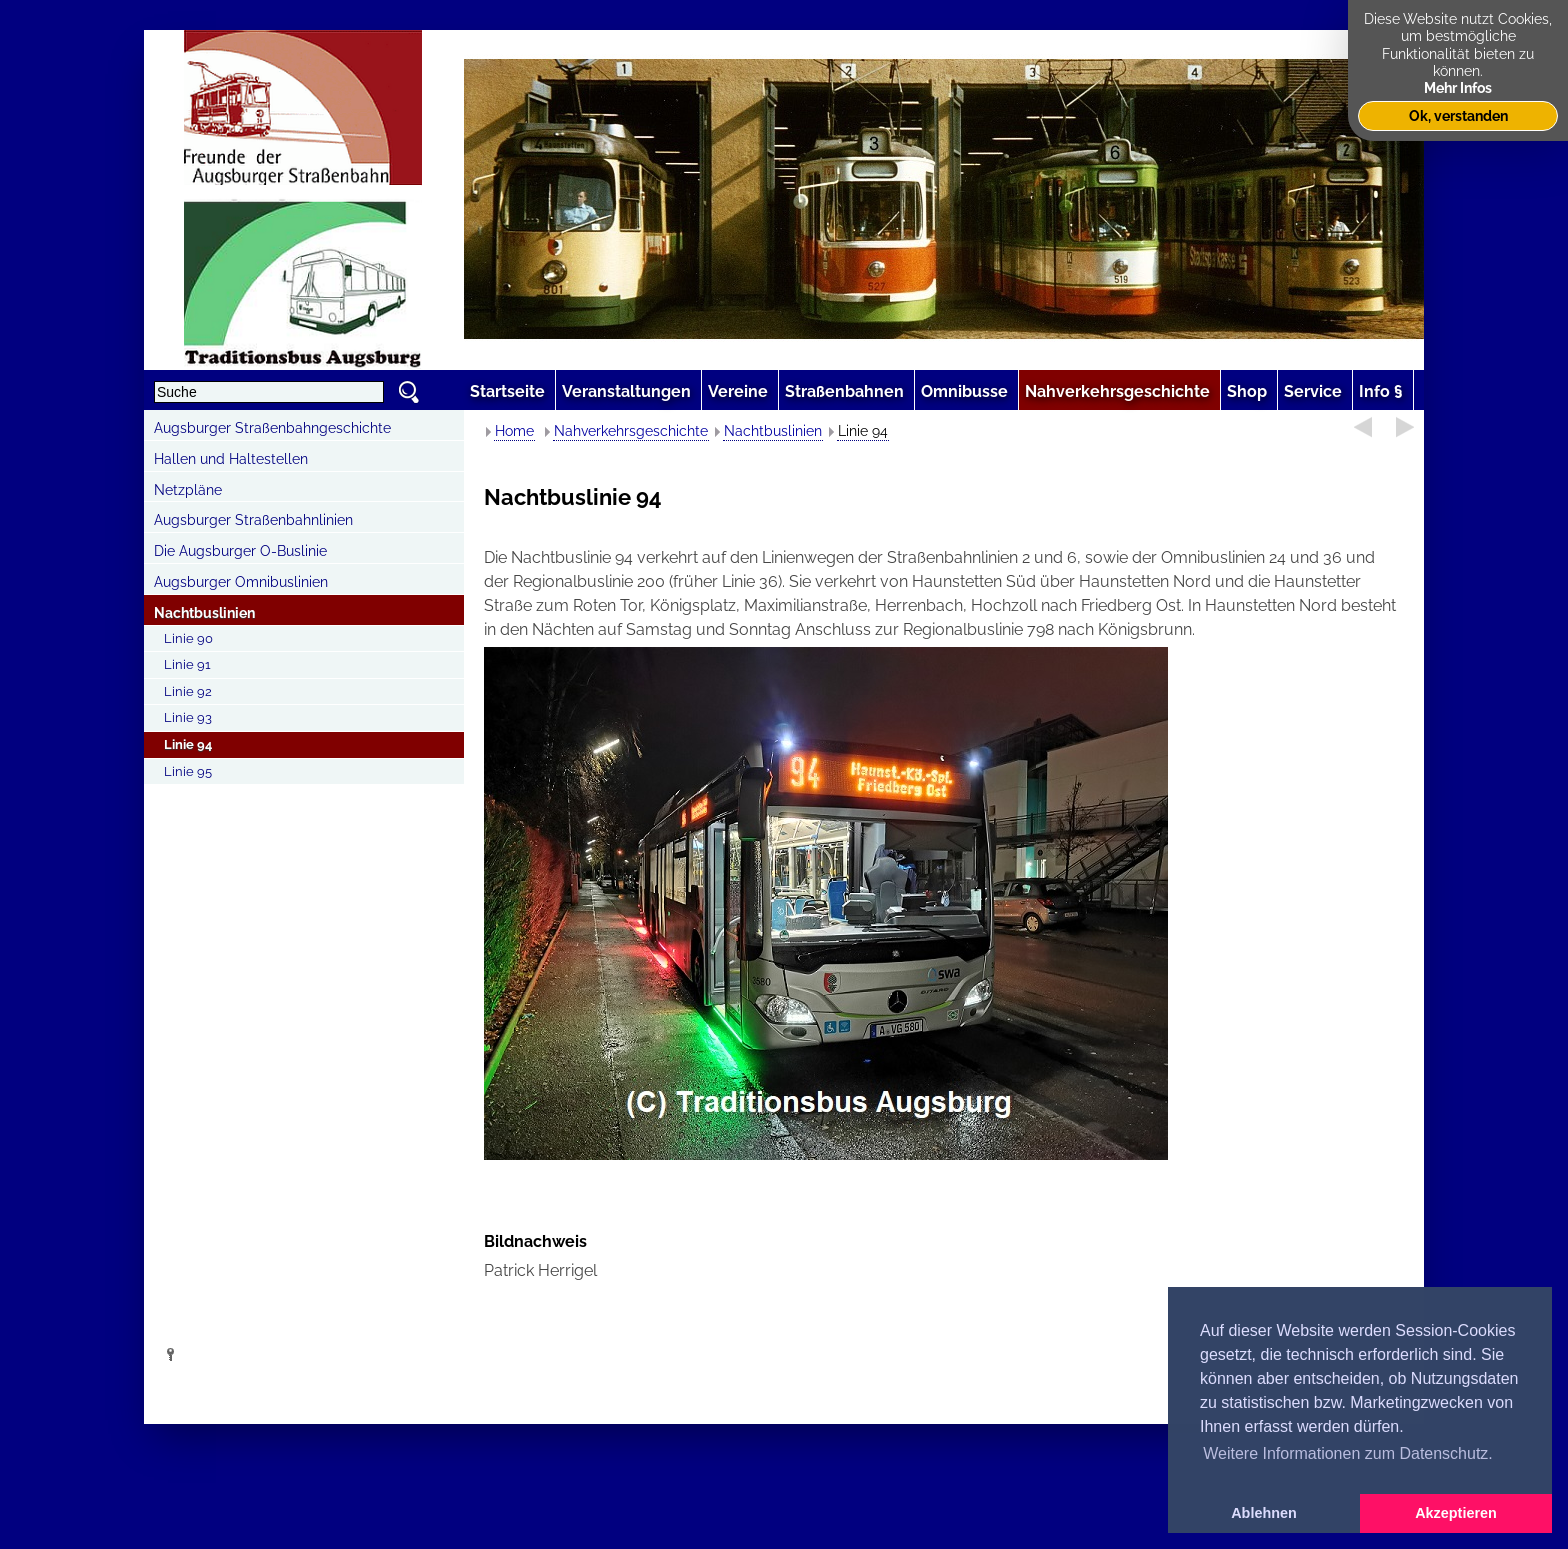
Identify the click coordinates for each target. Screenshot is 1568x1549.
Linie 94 (188, 744)
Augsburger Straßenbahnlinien (253, 520)
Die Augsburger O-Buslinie (240, 551)
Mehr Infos (1458, 87)
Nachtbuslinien (204, 613)
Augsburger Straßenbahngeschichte (272, 428)
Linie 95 (188, 771)
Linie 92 (188, 691)
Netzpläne (188, 490)
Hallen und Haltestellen (231, 459)
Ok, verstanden (1458, 115)
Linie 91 (187, 664)
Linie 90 (188, 638)
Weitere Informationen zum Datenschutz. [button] (1348, 1453)
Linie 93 (188, 717)
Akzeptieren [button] (1456, 1513)
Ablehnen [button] (1264, 1513)
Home (514, 431)
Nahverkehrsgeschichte (631, 431)
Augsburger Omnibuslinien (241, 582)
